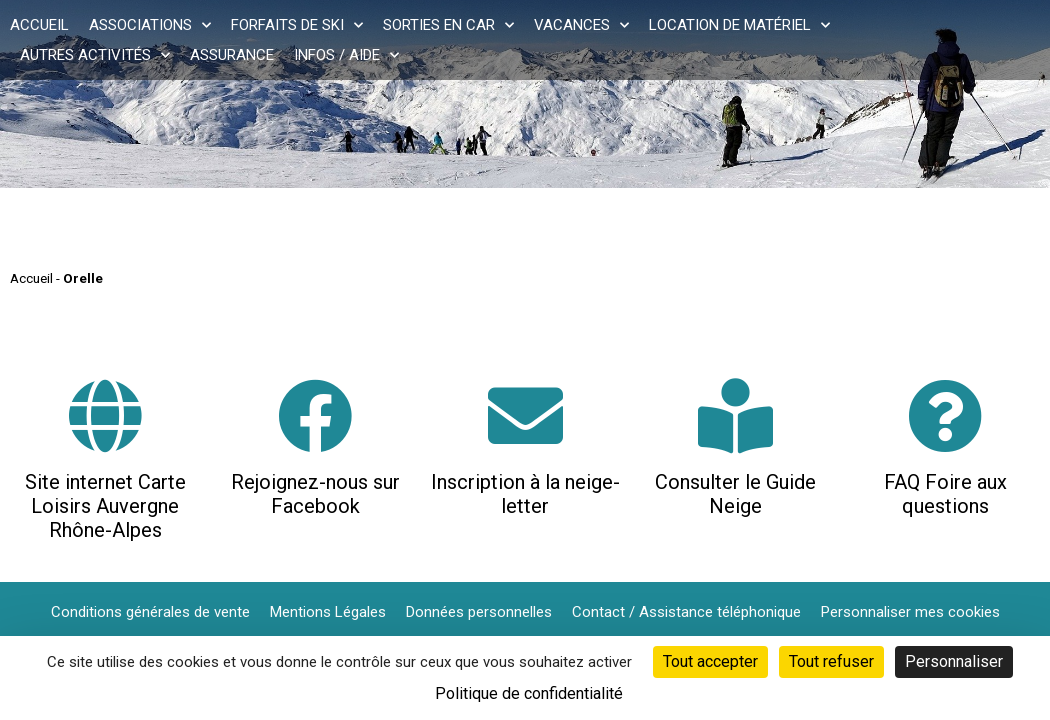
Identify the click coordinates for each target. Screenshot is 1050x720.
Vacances (581, 25)
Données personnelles (479, 612)
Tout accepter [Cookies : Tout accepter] (710, 661)
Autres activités (95, 55)
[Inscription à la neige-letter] (525, 415)
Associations (150, 25)
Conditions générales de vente (150, 612)
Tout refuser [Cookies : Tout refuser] (831, 661)
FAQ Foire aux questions (945, 494)
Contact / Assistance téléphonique (686, 612)
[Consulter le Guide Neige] (735, 415)
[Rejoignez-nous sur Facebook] (315, 415)
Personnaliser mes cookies (910, 612)
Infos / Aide (346, 55)
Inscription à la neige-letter (525, 494)
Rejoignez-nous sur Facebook (315, 494)
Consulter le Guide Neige (735, 494)
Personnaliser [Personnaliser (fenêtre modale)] (954, 661)
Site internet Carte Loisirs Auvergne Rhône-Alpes (105, 506)
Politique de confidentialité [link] (529, 693)
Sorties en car (448, 25)
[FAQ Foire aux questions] (945, 415)
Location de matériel (739, 25)
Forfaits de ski (297, 25)
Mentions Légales (328, 612)
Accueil (39, 25)
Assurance (232, 55)
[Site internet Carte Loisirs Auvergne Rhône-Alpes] (105, 415)
